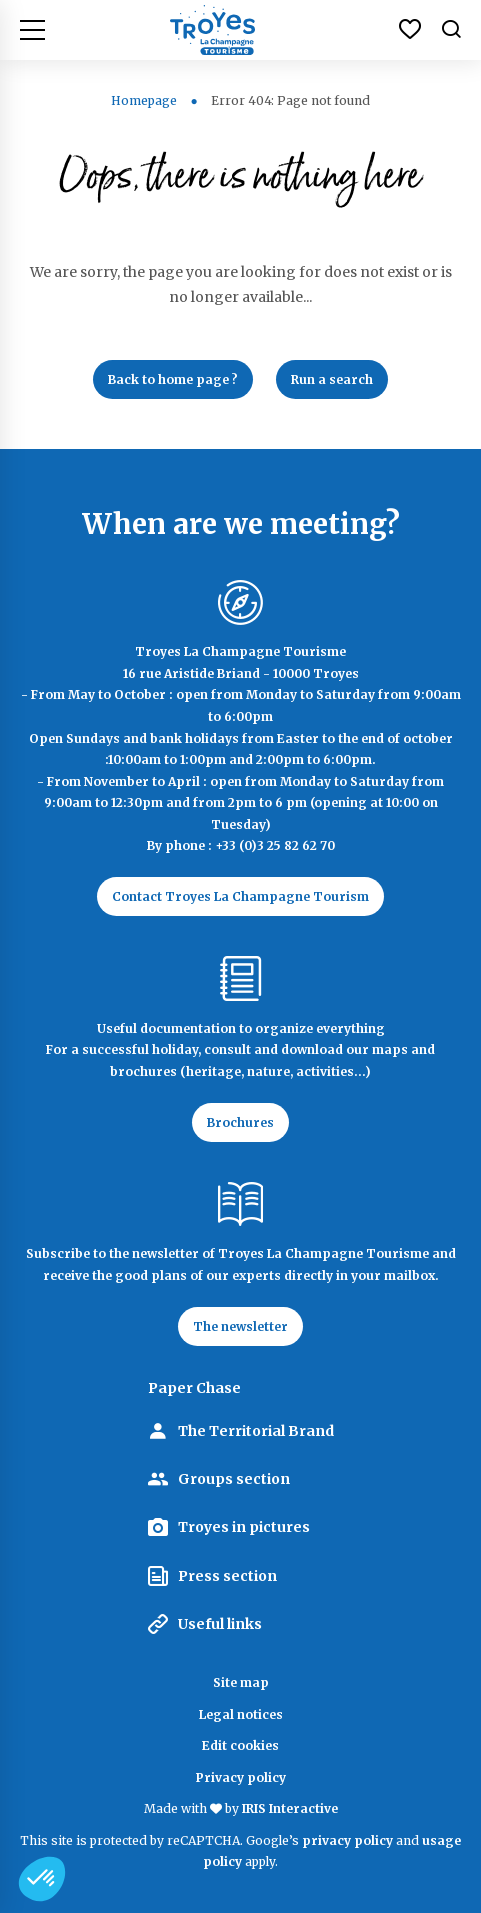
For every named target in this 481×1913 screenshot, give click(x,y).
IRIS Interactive (290, 1808)
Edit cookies (240, 1745)
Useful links (220, 1624)
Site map (241, 1682)
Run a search (332, 379)
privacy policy (347, 1840)
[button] (42, 1879)
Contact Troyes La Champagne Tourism (240, 896)
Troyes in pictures (244, 1527)
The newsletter (240, 1326)
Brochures (240, 1122)
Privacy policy (241, 1777)
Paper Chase (194, 1388)
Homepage (144, 100)
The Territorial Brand (256, 1431)
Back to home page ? (173, 379)
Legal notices (241, 1714)
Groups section (234, 1479)
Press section (227, 1576)
